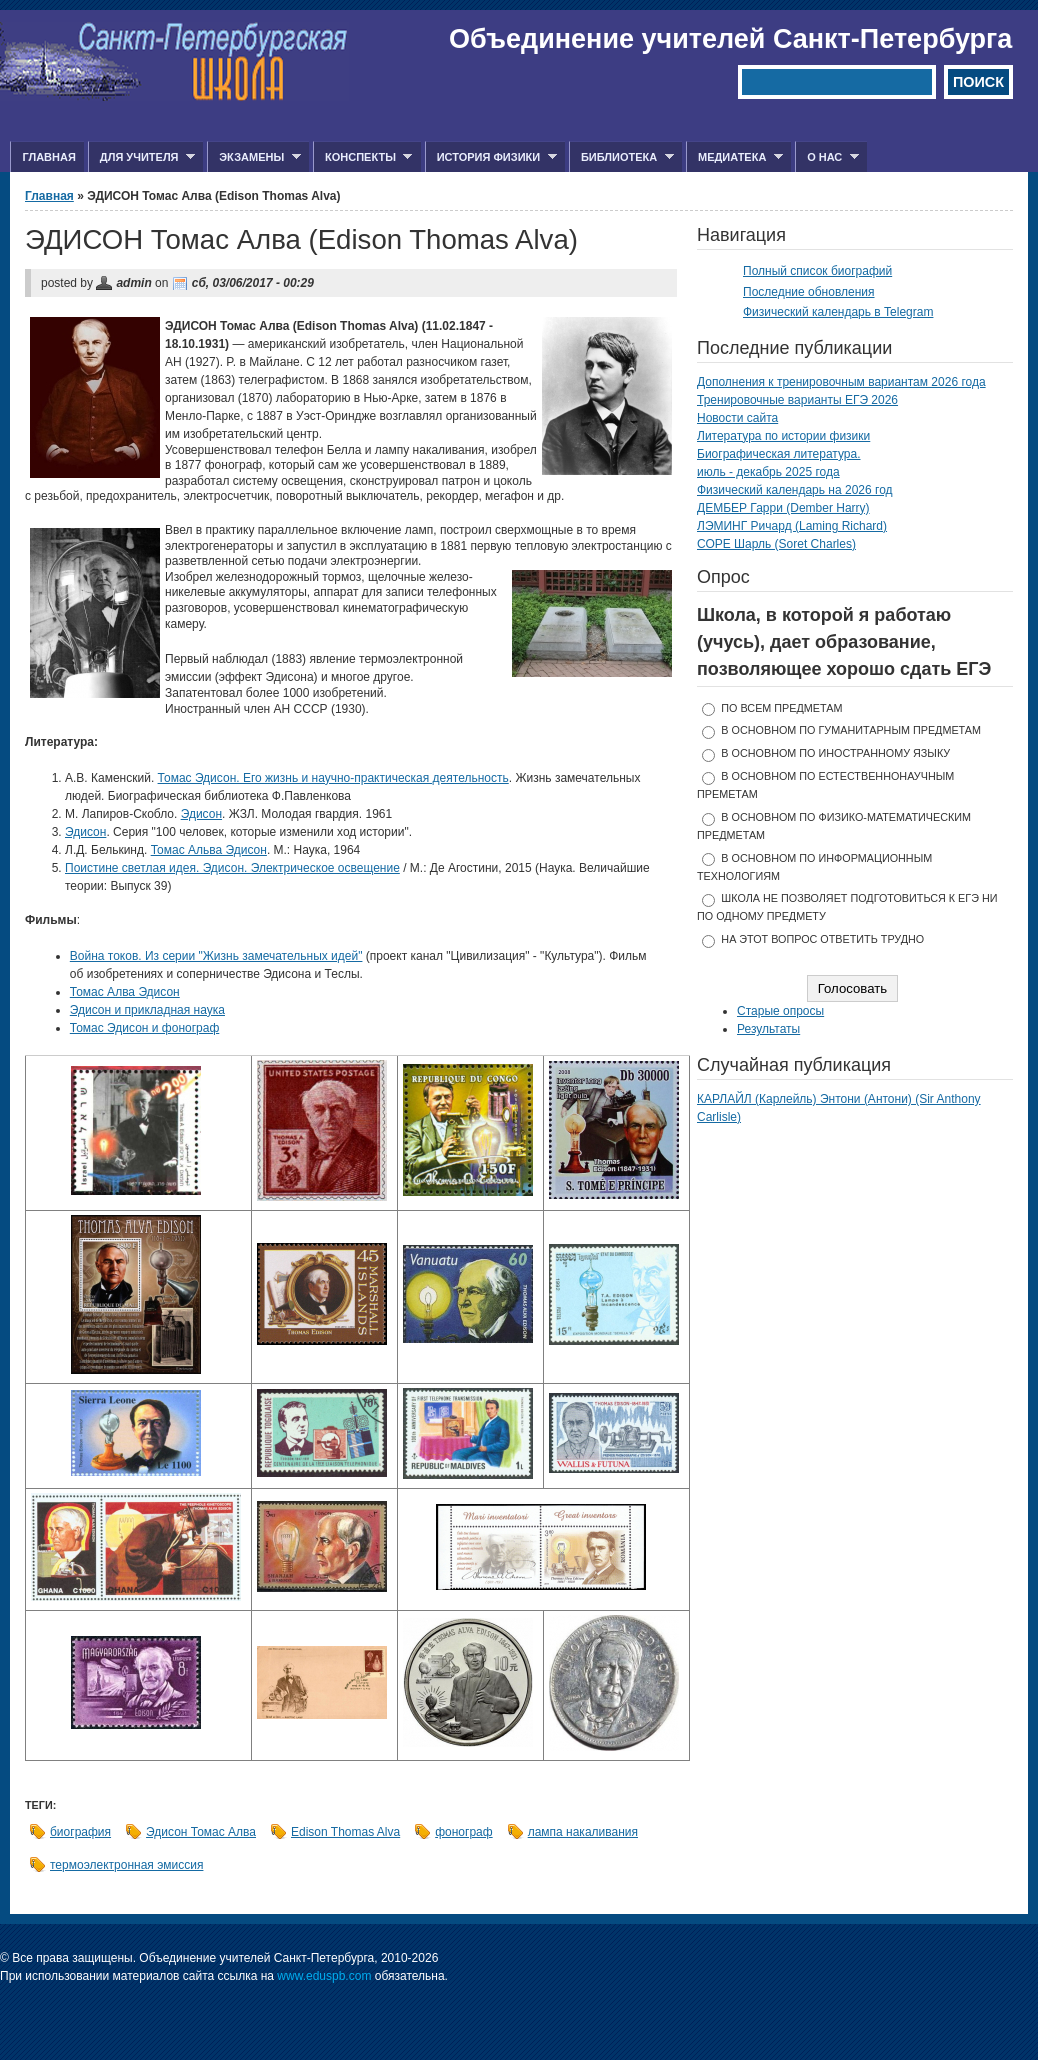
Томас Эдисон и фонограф (145, 1028)
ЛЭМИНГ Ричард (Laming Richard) (792, 526)
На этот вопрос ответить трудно (822, 939)
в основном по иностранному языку (835, 753)
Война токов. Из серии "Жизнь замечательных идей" (216, 956)
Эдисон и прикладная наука (147, 1010)
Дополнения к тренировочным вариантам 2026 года (841, 382)
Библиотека (621, 157)
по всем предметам (781, 708)
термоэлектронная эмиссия (126, 1865)
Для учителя (141, 157)
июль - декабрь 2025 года (768, 472)
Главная (48, 157)
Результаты (768, 1029)
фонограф (463, 1832)
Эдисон (201, 814)
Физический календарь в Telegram (838, 312)
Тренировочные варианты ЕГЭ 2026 (797, 400)
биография (80, 1832)
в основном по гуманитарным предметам (851, 730)
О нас (827, 157)
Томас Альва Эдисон (209, 850)
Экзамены (254, 157)
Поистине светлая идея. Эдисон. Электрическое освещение (232, 868)
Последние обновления (809, 292)
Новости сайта (737, 418)
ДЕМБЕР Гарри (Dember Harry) (783, 508)
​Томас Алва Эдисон (125, 992)
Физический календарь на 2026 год (795, 490)
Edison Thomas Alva (345, 1832)
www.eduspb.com (324, 1976)
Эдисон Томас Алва (201, 1832)
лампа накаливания (583, 1832)
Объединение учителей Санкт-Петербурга (730, 39)
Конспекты (362, 157)
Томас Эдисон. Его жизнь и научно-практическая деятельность (333, 778)
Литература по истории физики (783, 436)
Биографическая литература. (779, 454)
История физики (491, 157)
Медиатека (734, 157)
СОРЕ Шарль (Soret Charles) (776, 544)
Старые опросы (780, 1011)
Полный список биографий (817, 271)
